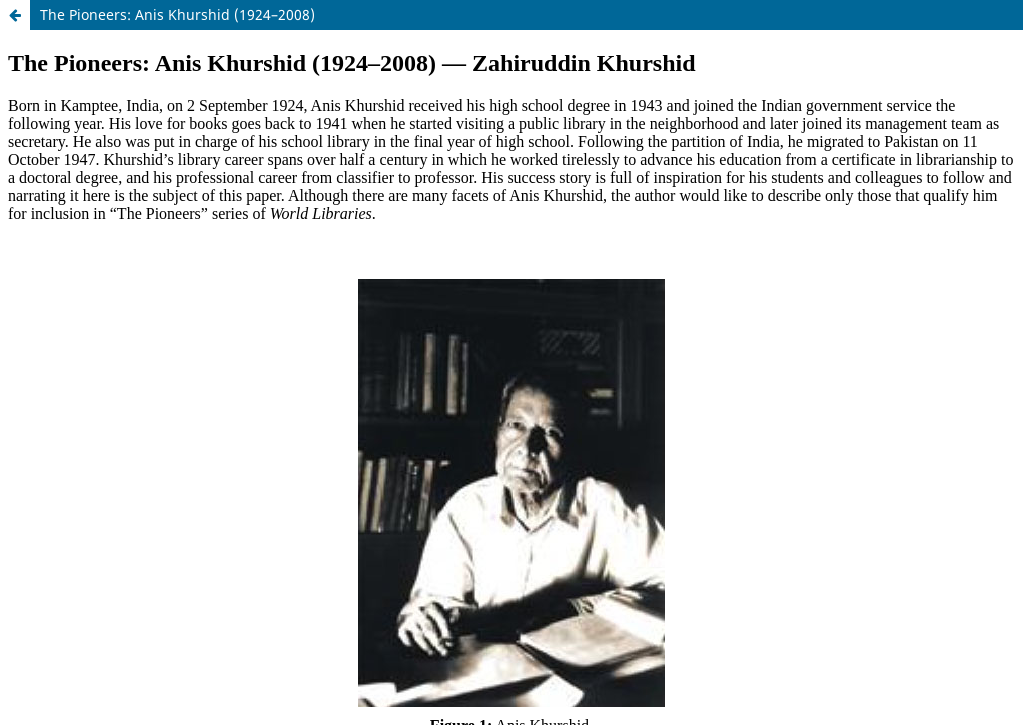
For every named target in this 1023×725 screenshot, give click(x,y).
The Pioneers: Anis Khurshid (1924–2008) (177, 14)
